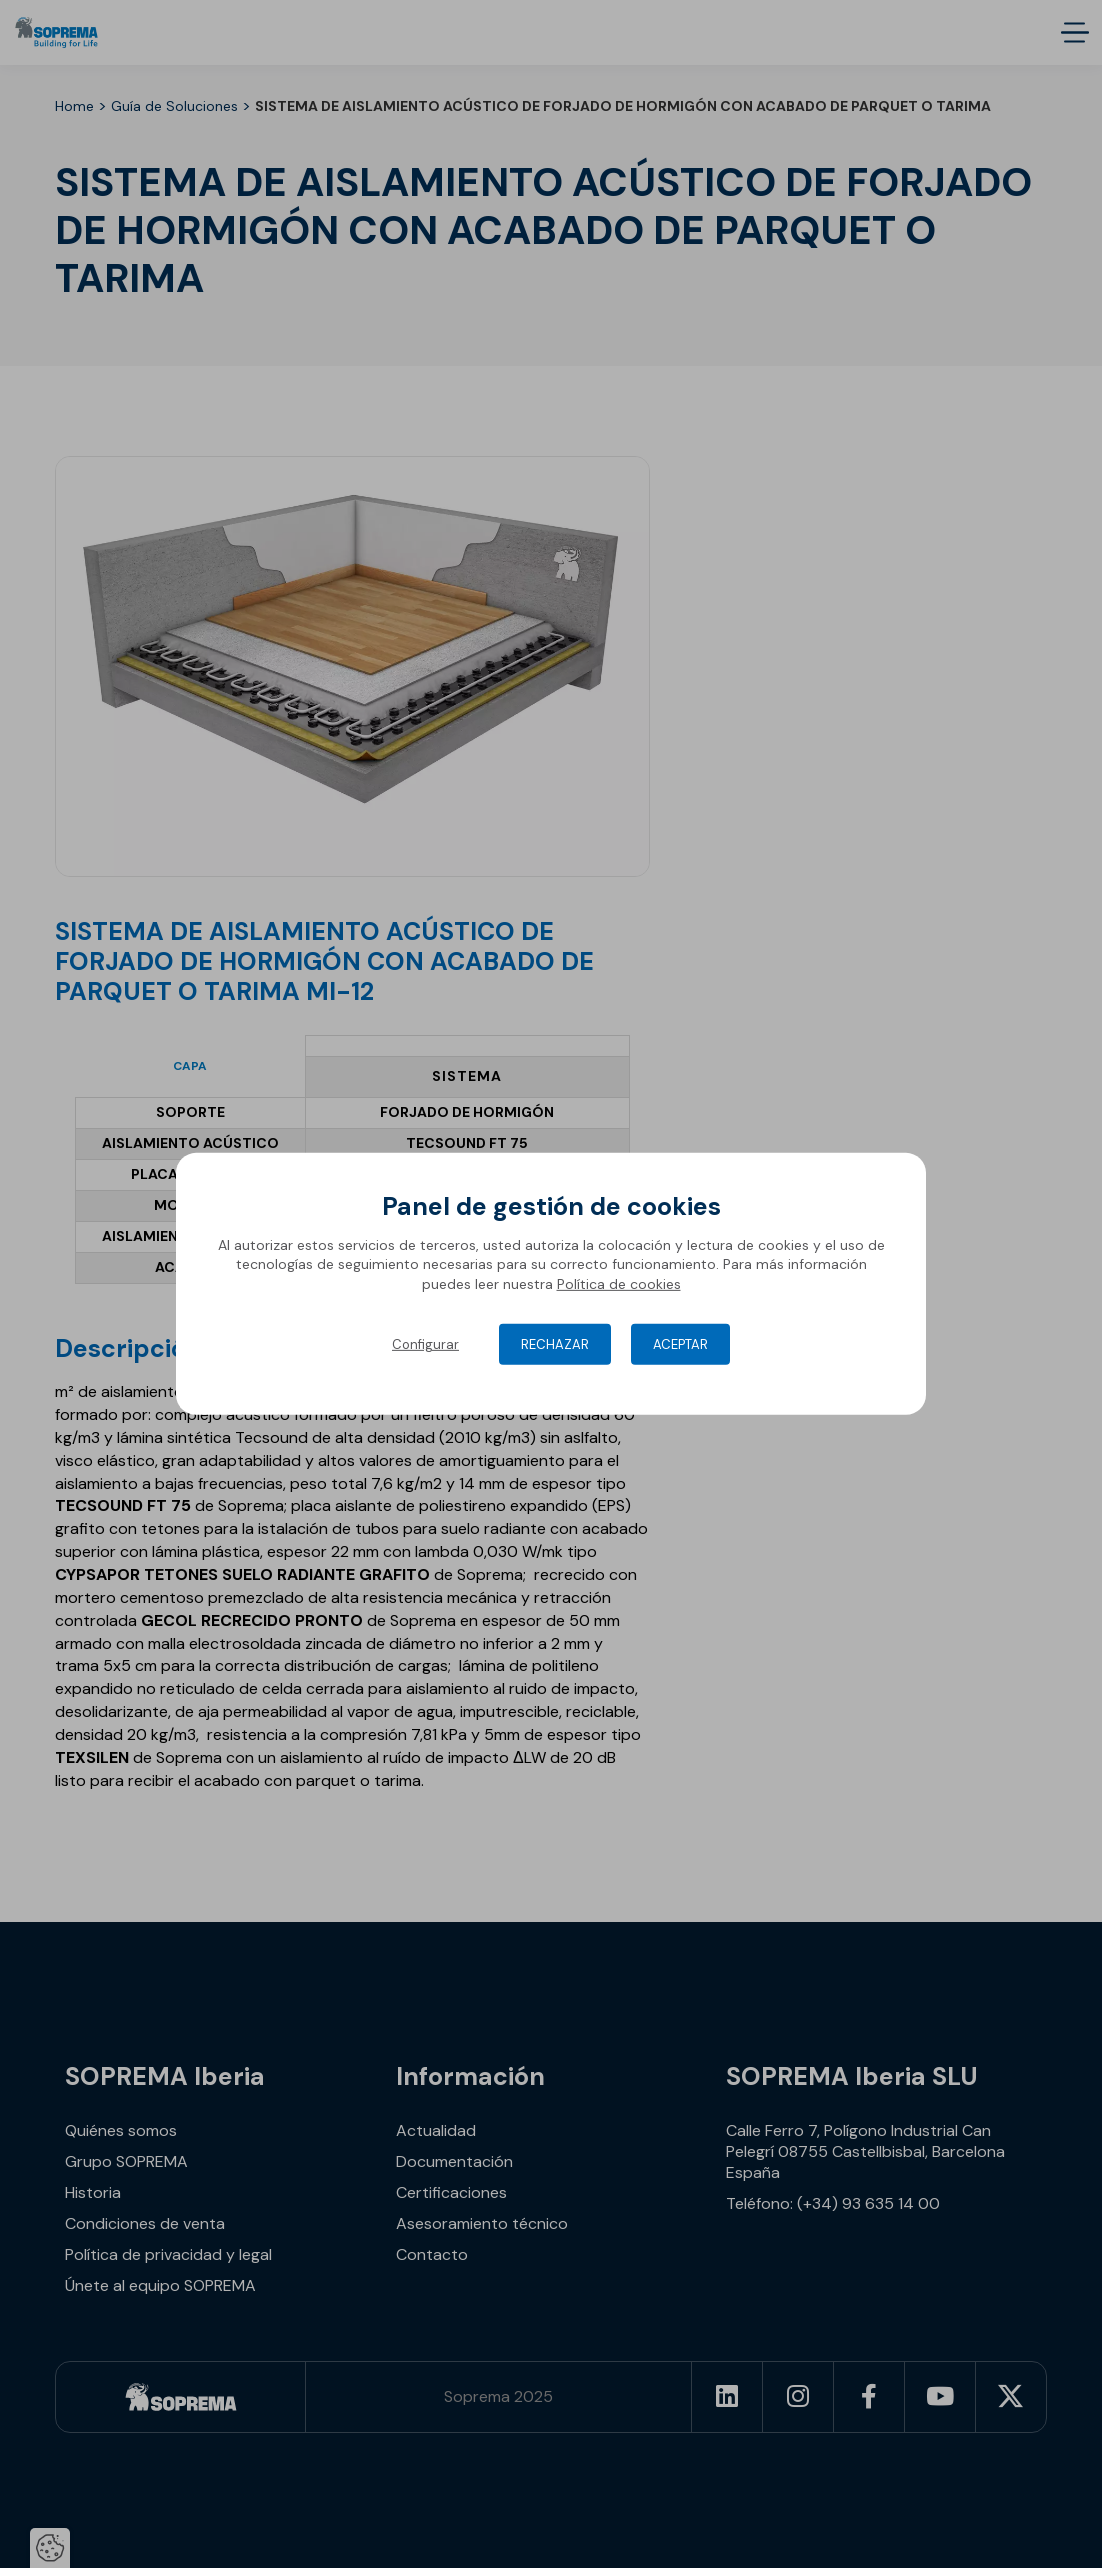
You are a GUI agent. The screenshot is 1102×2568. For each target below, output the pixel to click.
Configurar (425, 1344)
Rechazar (555, 1344)
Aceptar (680, 1344)
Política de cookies (619, 1284)
